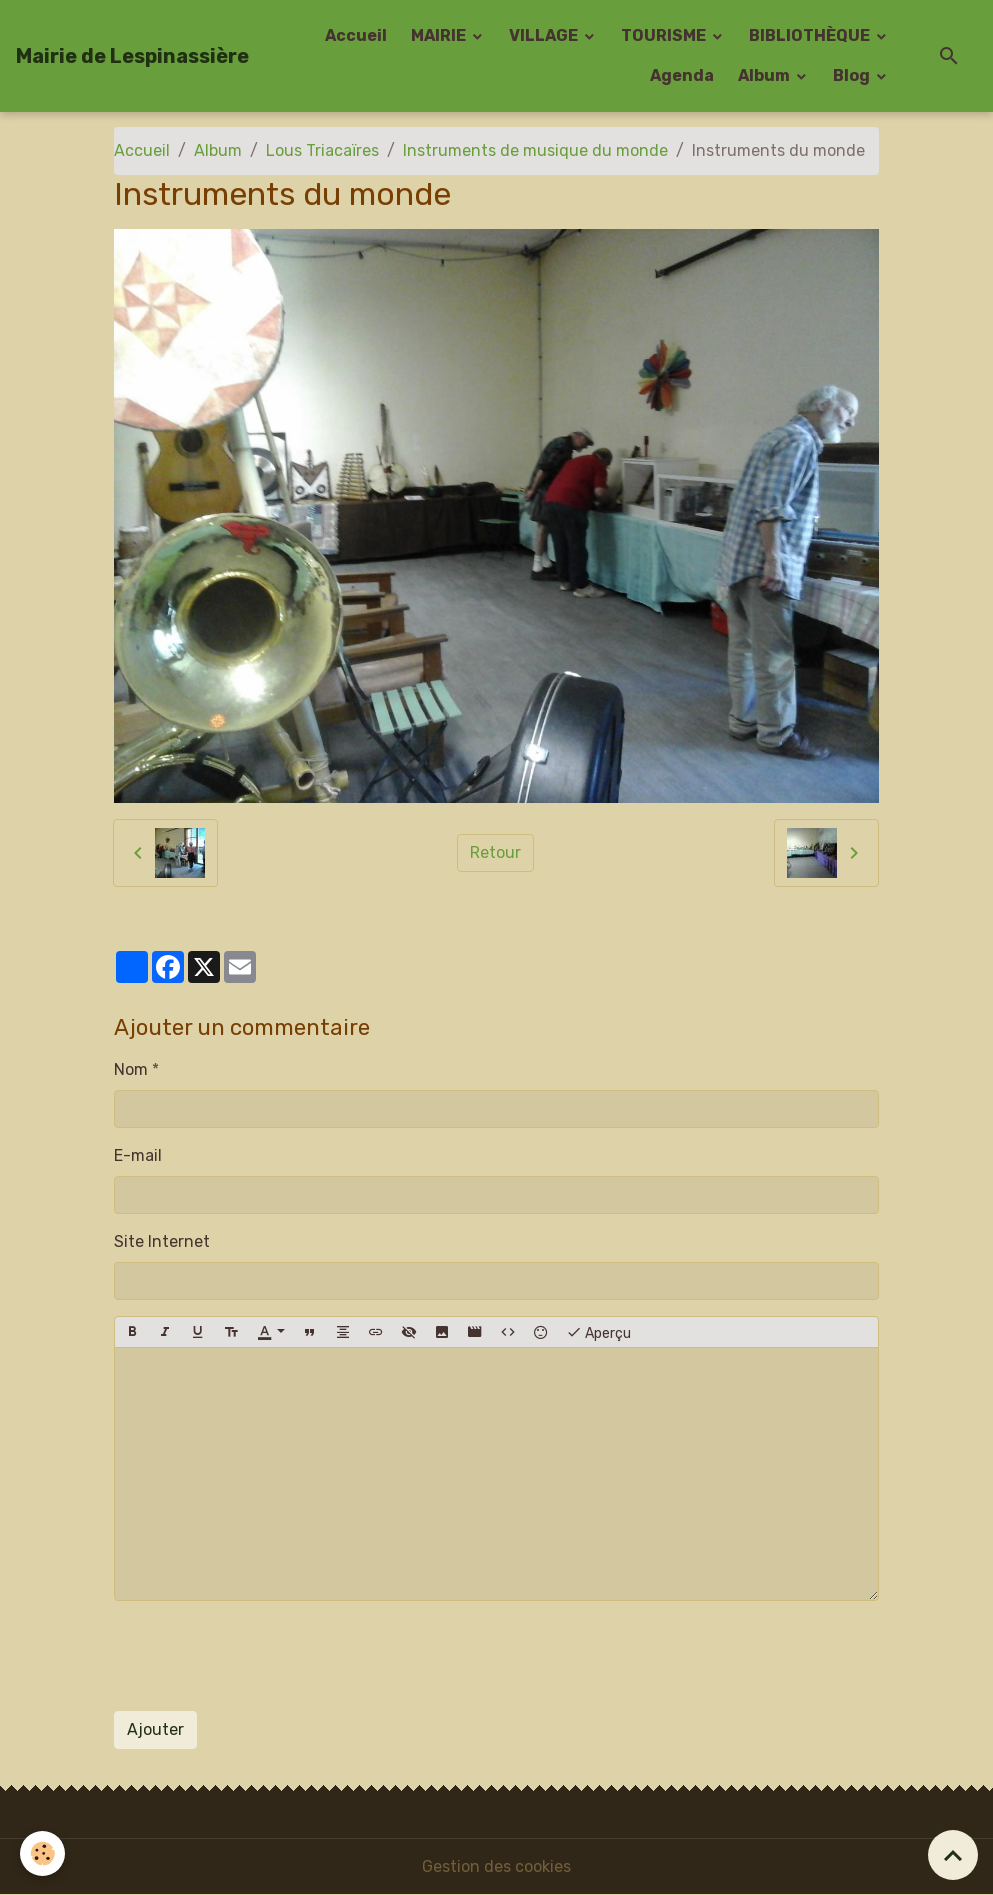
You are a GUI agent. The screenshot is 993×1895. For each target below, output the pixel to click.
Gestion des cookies (496, 1866)
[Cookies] (42, 1853)
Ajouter (155, 1729)
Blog (853, 75)
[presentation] (266, 1656)
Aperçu (598, 1332)
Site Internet (162, 1241)
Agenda (682, 75)
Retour (495, 852)
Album (765, 75)
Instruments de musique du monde (535, 150)
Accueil (356, 35)
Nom (131, 1069)
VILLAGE (545, 35)
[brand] (132, 56)
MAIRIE (440, 35)
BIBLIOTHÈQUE (811, 35)
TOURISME (665, 35)
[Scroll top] (953, 1855)
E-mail (138, 1155)
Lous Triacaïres (322, 150)
